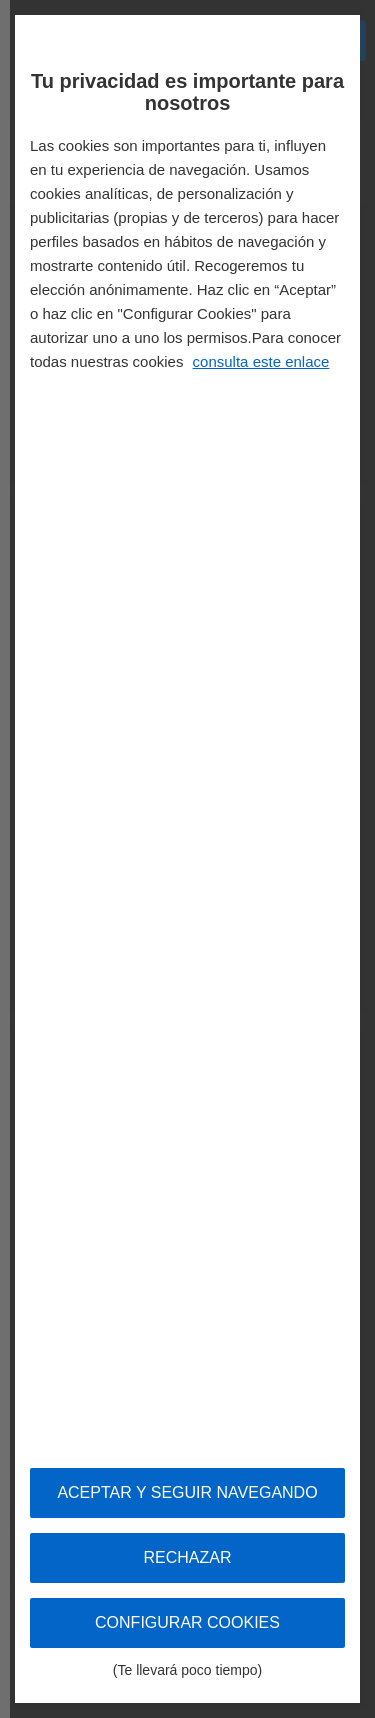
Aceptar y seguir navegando (187, 1492)
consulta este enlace (261, 361)
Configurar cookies (187, 1631)
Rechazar (187, 1557)
